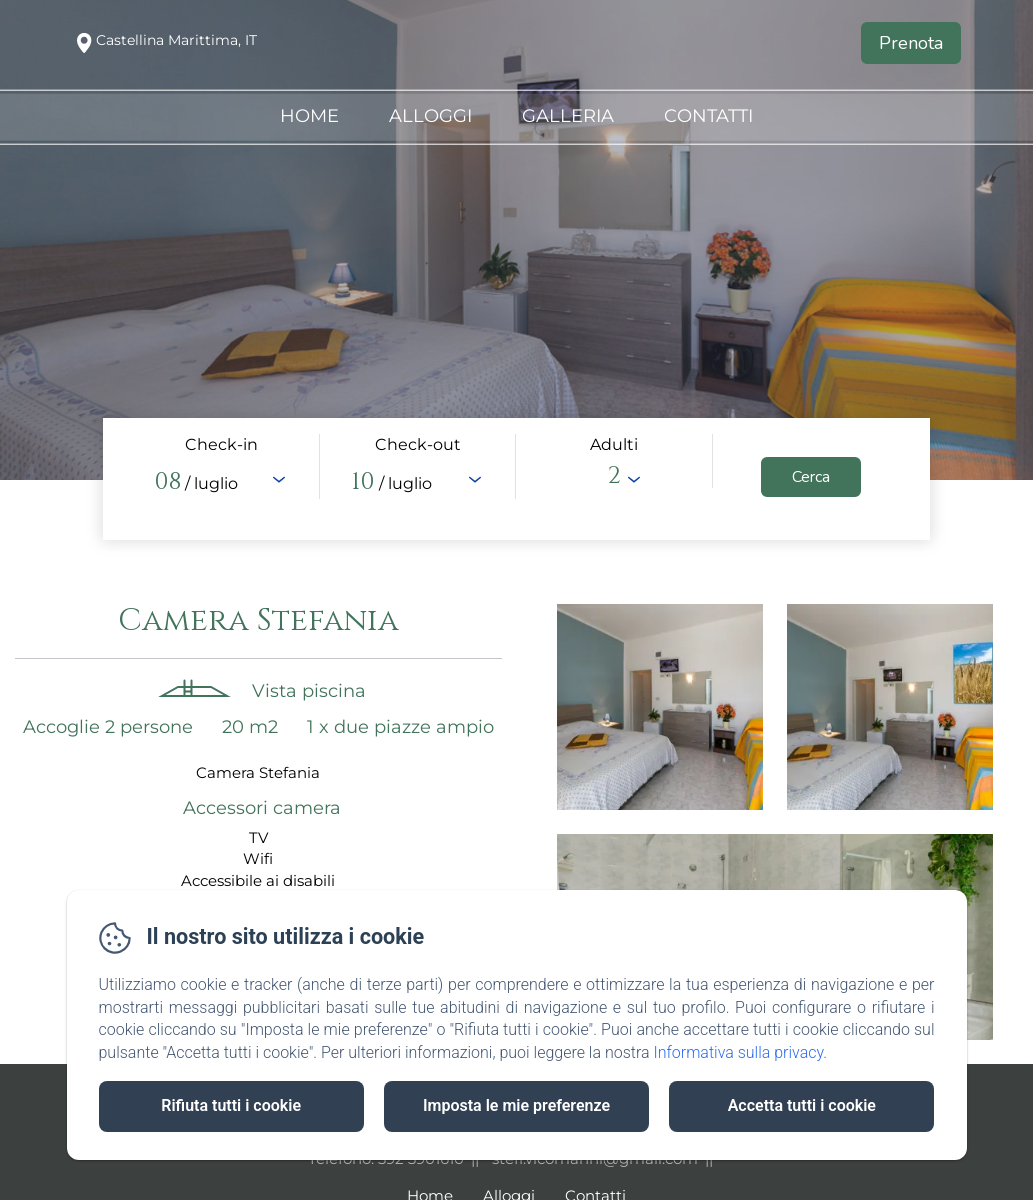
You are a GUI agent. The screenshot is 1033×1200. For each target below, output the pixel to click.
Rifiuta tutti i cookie (231, 1105)
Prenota (911, 43)
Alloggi (430, 116)
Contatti (708, 116)
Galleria (568, 116)
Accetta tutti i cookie (802, 1105)
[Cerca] (811, 477)
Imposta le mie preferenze (516, 1105)
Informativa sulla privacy (738, 1052)
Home (309, 116)
